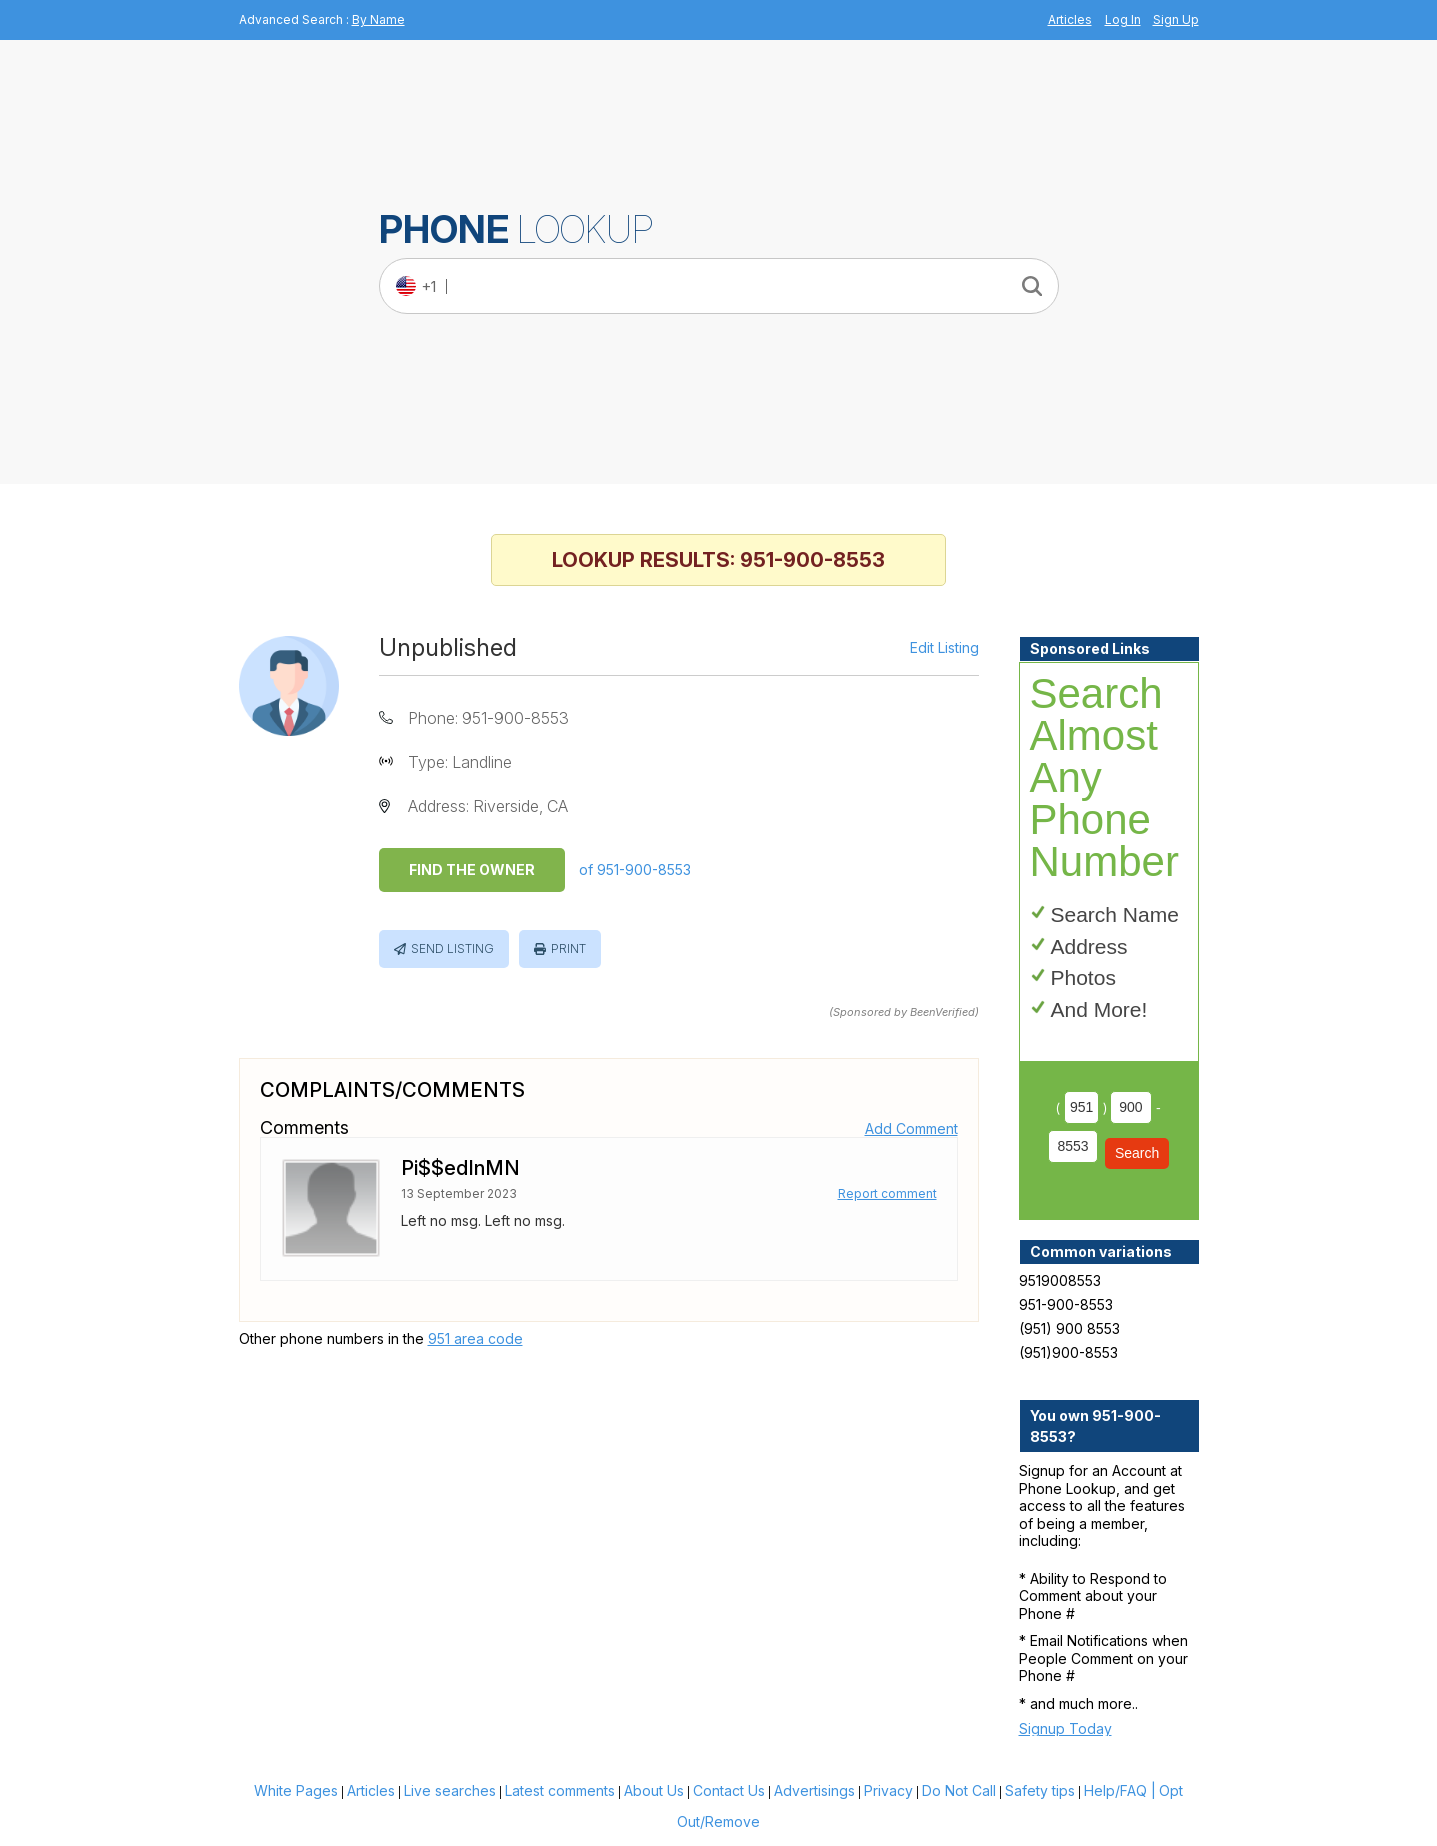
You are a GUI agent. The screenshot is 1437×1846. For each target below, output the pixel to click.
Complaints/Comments (392, 1090)
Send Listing (452, 948)
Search (1137, 1153)
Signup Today (1065, 1728)
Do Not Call (959, 1790)
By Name (378, 19)
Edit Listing (944, 648)
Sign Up (1176, 19)
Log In (1123, 19)
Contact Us (729, 1790)
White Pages (296, 1790)
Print (568, 948)
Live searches (450, 1790)
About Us (654, 1790)
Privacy (888, 1790)
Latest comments (560, 1790)
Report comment (887, 1193)
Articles (1070, 19)
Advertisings (814, 1790)
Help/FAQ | (1120, 1790)
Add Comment (911, 1128)
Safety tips (1040, 1790)
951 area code (475, 1338)
